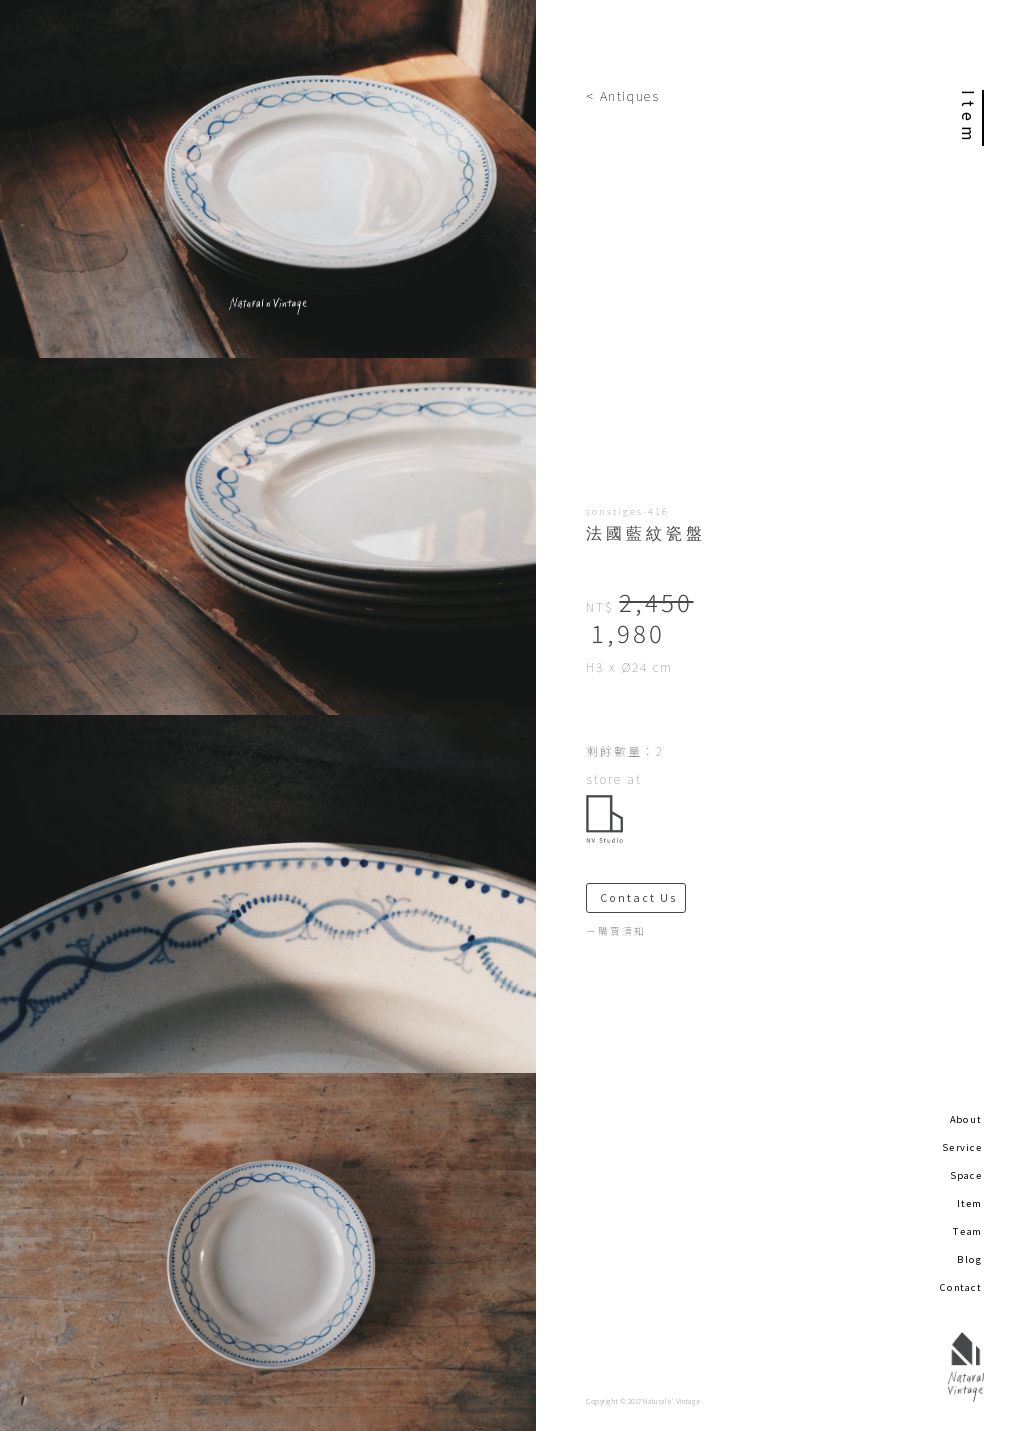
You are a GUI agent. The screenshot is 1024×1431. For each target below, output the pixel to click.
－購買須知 (616, 931)
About (966, 1119)
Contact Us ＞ (643, 897)
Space (966, 1175)
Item (970, 1203)
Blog (969, 1259)
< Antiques (622, 95)
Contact (961, 1287)
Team (967, 1231)
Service (962, 1147)
